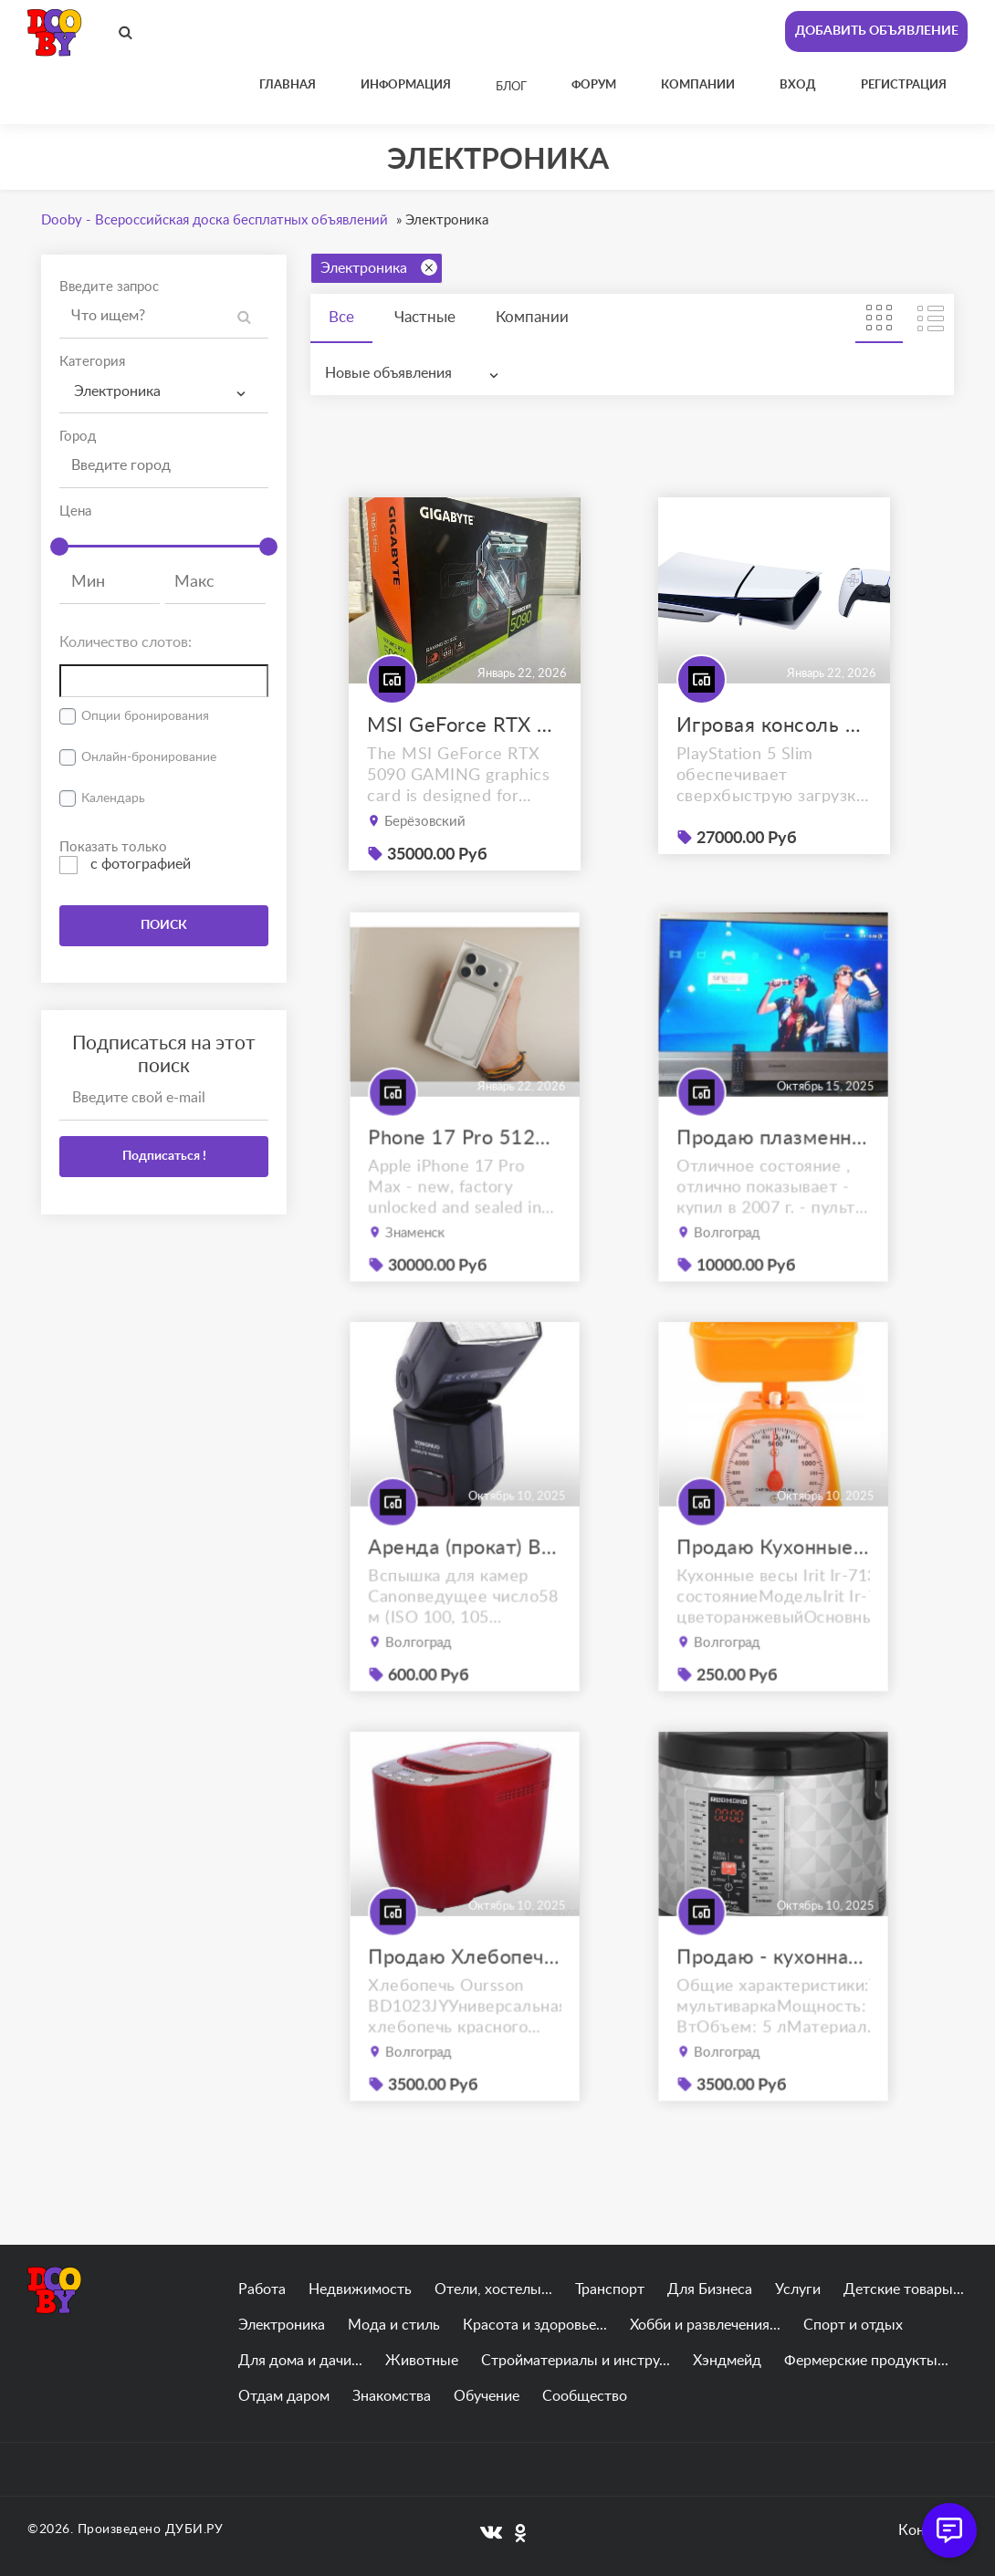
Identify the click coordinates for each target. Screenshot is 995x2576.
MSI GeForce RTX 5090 (464, 725)
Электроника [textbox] (117, 391)
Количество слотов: (125, 642)
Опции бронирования (145, 716)
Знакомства (391, 2396)
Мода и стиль (394, 2325)
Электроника (378, 267)
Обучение (486, 2396)
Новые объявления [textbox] (388, 373)
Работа (262, 2289)
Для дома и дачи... (300, 2360)
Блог (511, 87)
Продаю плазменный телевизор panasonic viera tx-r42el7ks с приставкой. (773, 1170)
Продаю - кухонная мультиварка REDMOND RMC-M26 (773, 1989)
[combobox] (163, 391)
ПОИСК (164, 925)
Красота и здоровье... (535, 2325)
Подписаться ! (164, 1156)
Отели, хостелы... (493, 2289)
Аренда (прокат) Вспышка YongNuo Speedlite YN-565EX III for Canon (465, 1580)
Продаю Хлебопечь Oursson (465, 1989)
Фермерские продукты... (866, 2360)
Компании (532, 317)
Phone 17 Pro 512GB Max (465, 1170)
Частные (425, 317)
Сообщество (584, 2396)
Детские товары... (903, 2289)
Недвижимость (360, 2289)
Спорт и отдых (853, 2325)
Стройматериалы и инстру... (575, 2360)
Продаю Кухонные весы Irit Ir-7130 (773, 1580)
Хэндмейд (727, 2360)
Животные (421, 2360)
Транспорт (609, 2289)
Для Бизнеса (709, 2289)
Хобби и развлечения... (705, 2325)
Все (341, 317)
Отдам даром (284, 2396)
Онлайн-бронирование (148, 757)
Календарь (113, 798)
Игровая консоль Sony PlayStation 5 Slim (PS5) (774, 725)
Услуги (798, 2289)
